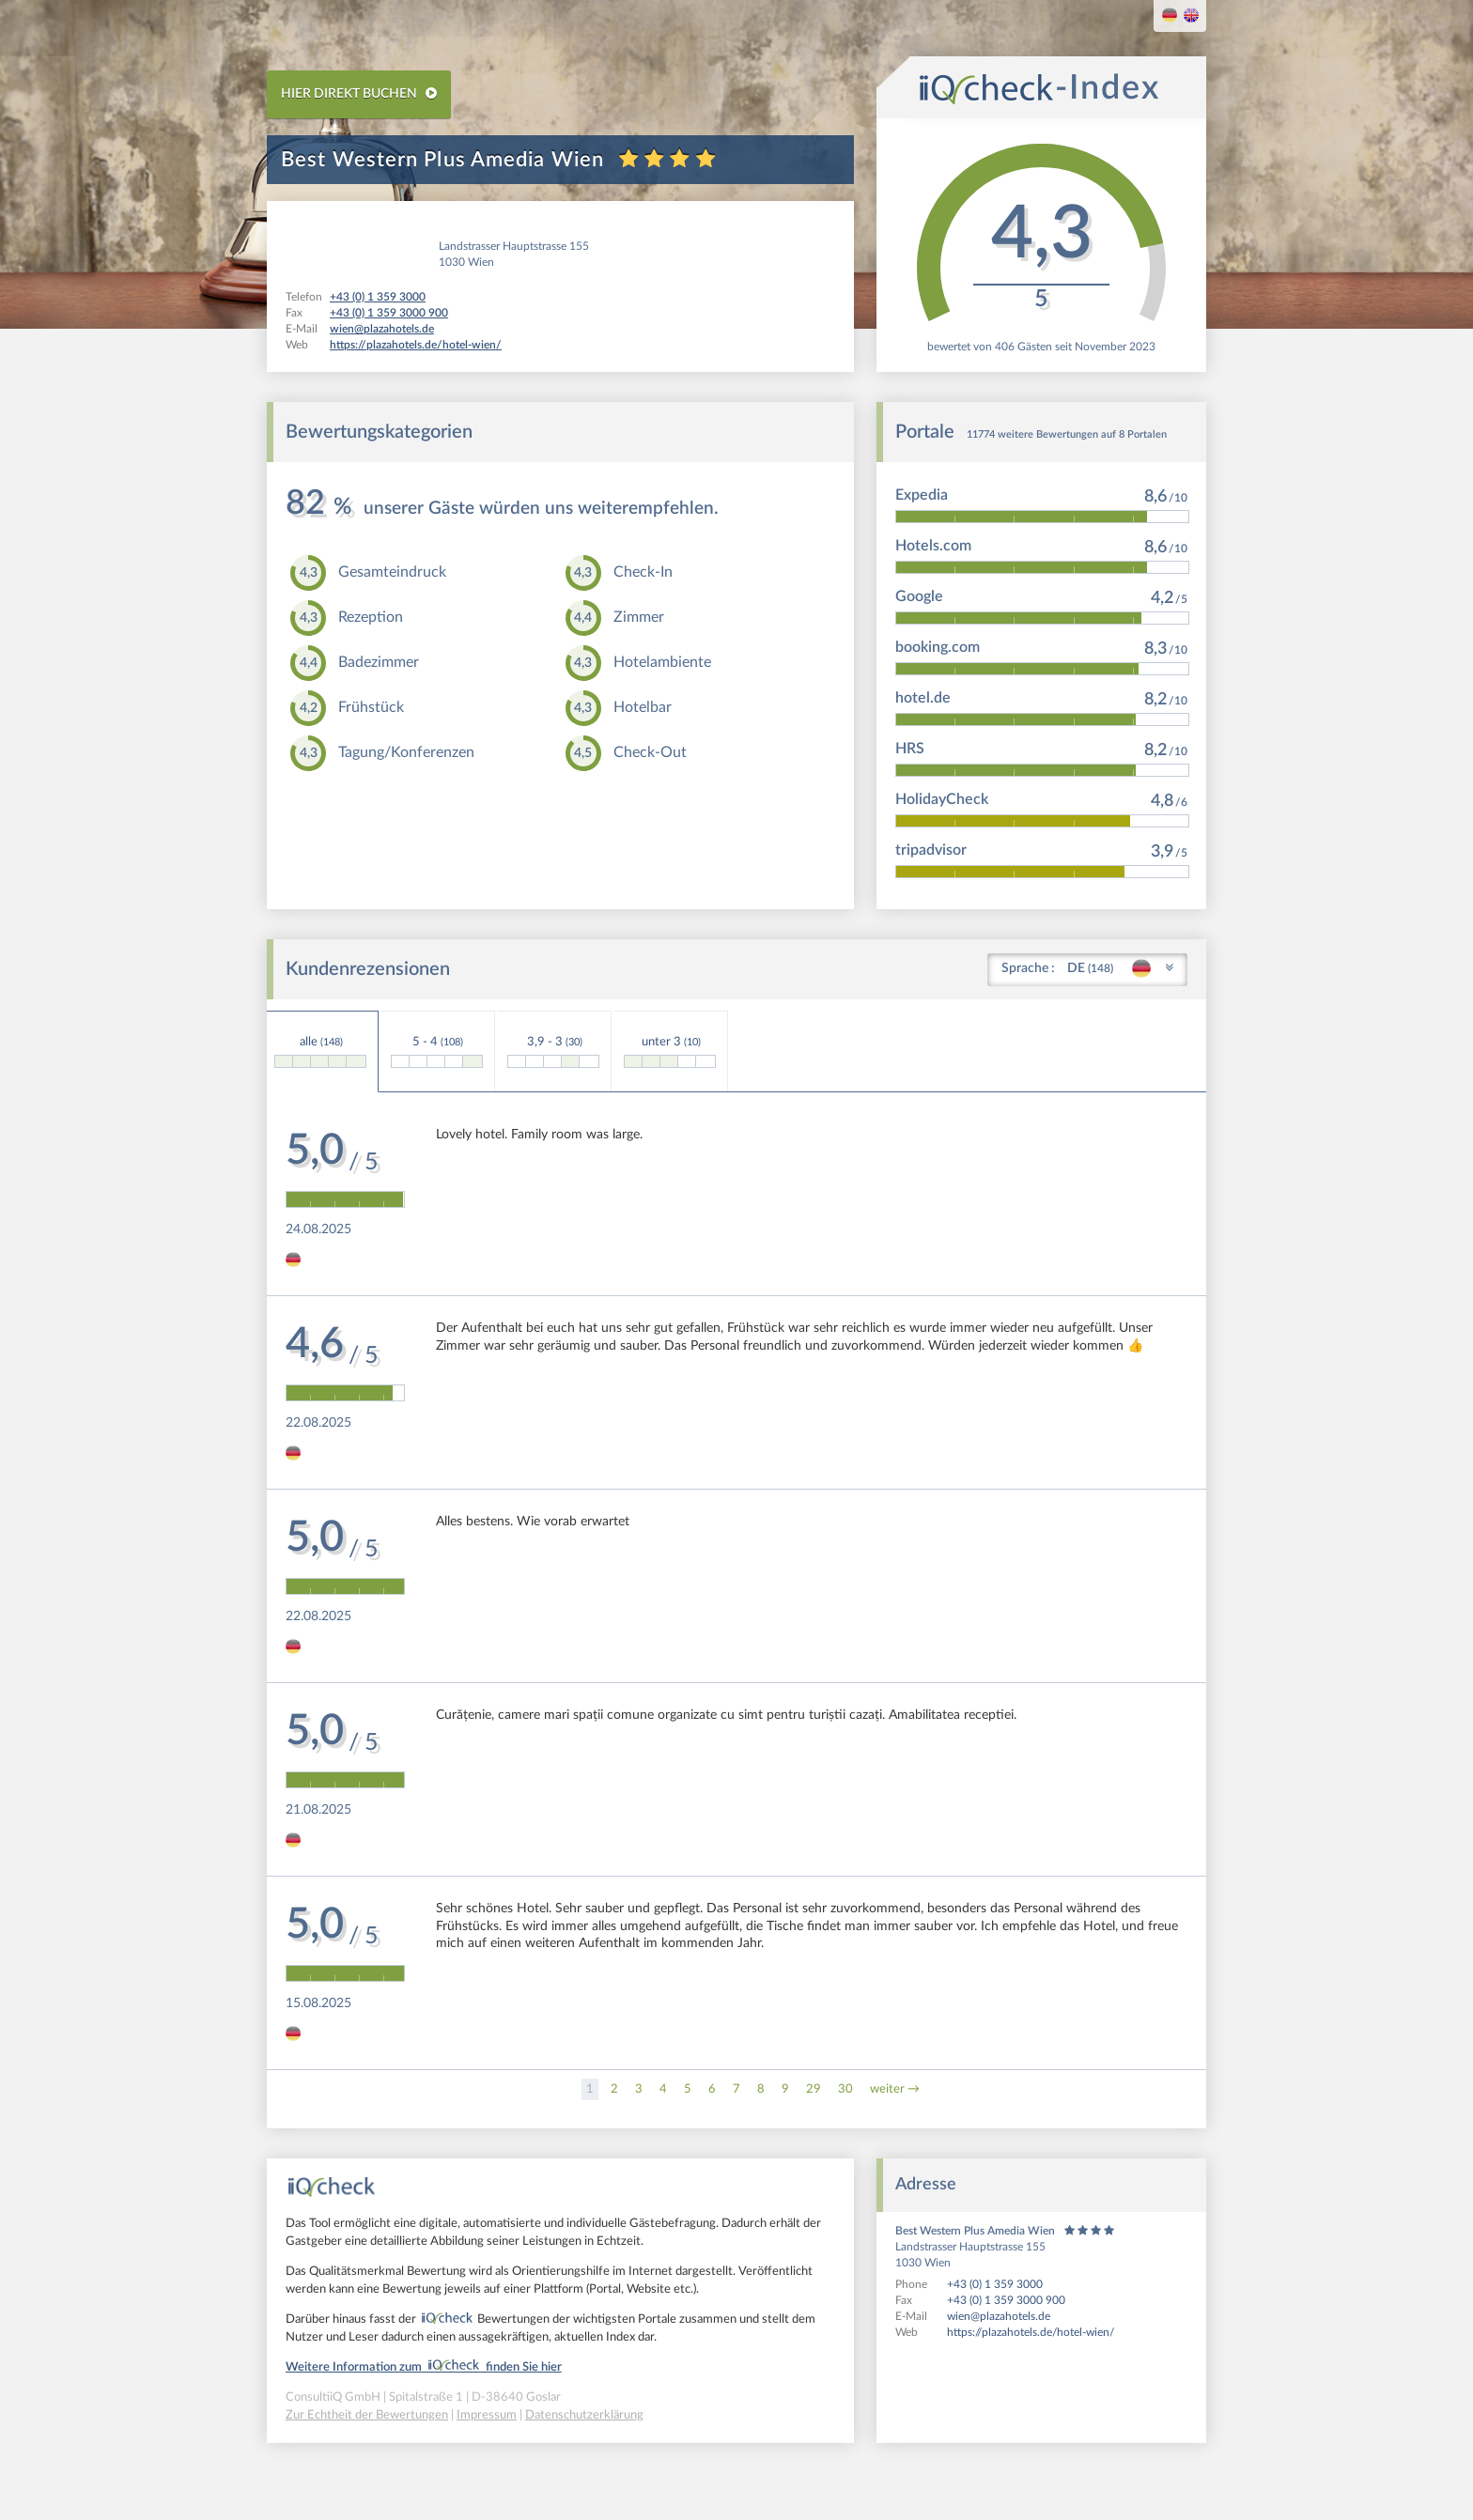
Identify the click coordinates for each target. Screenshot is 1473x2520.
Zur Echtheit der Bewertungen (367, 2415)
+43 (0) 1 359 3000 (995, 2284)
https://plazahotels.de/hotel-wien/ (1030, 2332)
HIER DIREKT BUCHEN (359, 93)
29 (813, 2089)
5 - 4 (437, 1052)
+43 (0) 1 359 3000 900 (1006, 2300)
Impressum (487, 2415)
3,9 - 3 (553, 1052)
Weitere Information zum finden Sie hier (424, 2367)
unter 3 (670, 1052)
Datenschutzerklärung (584, 2415)
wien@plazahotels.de (998, 2316)
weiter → (895, 2089)
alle (320, 1052)
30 (845, 2089)
